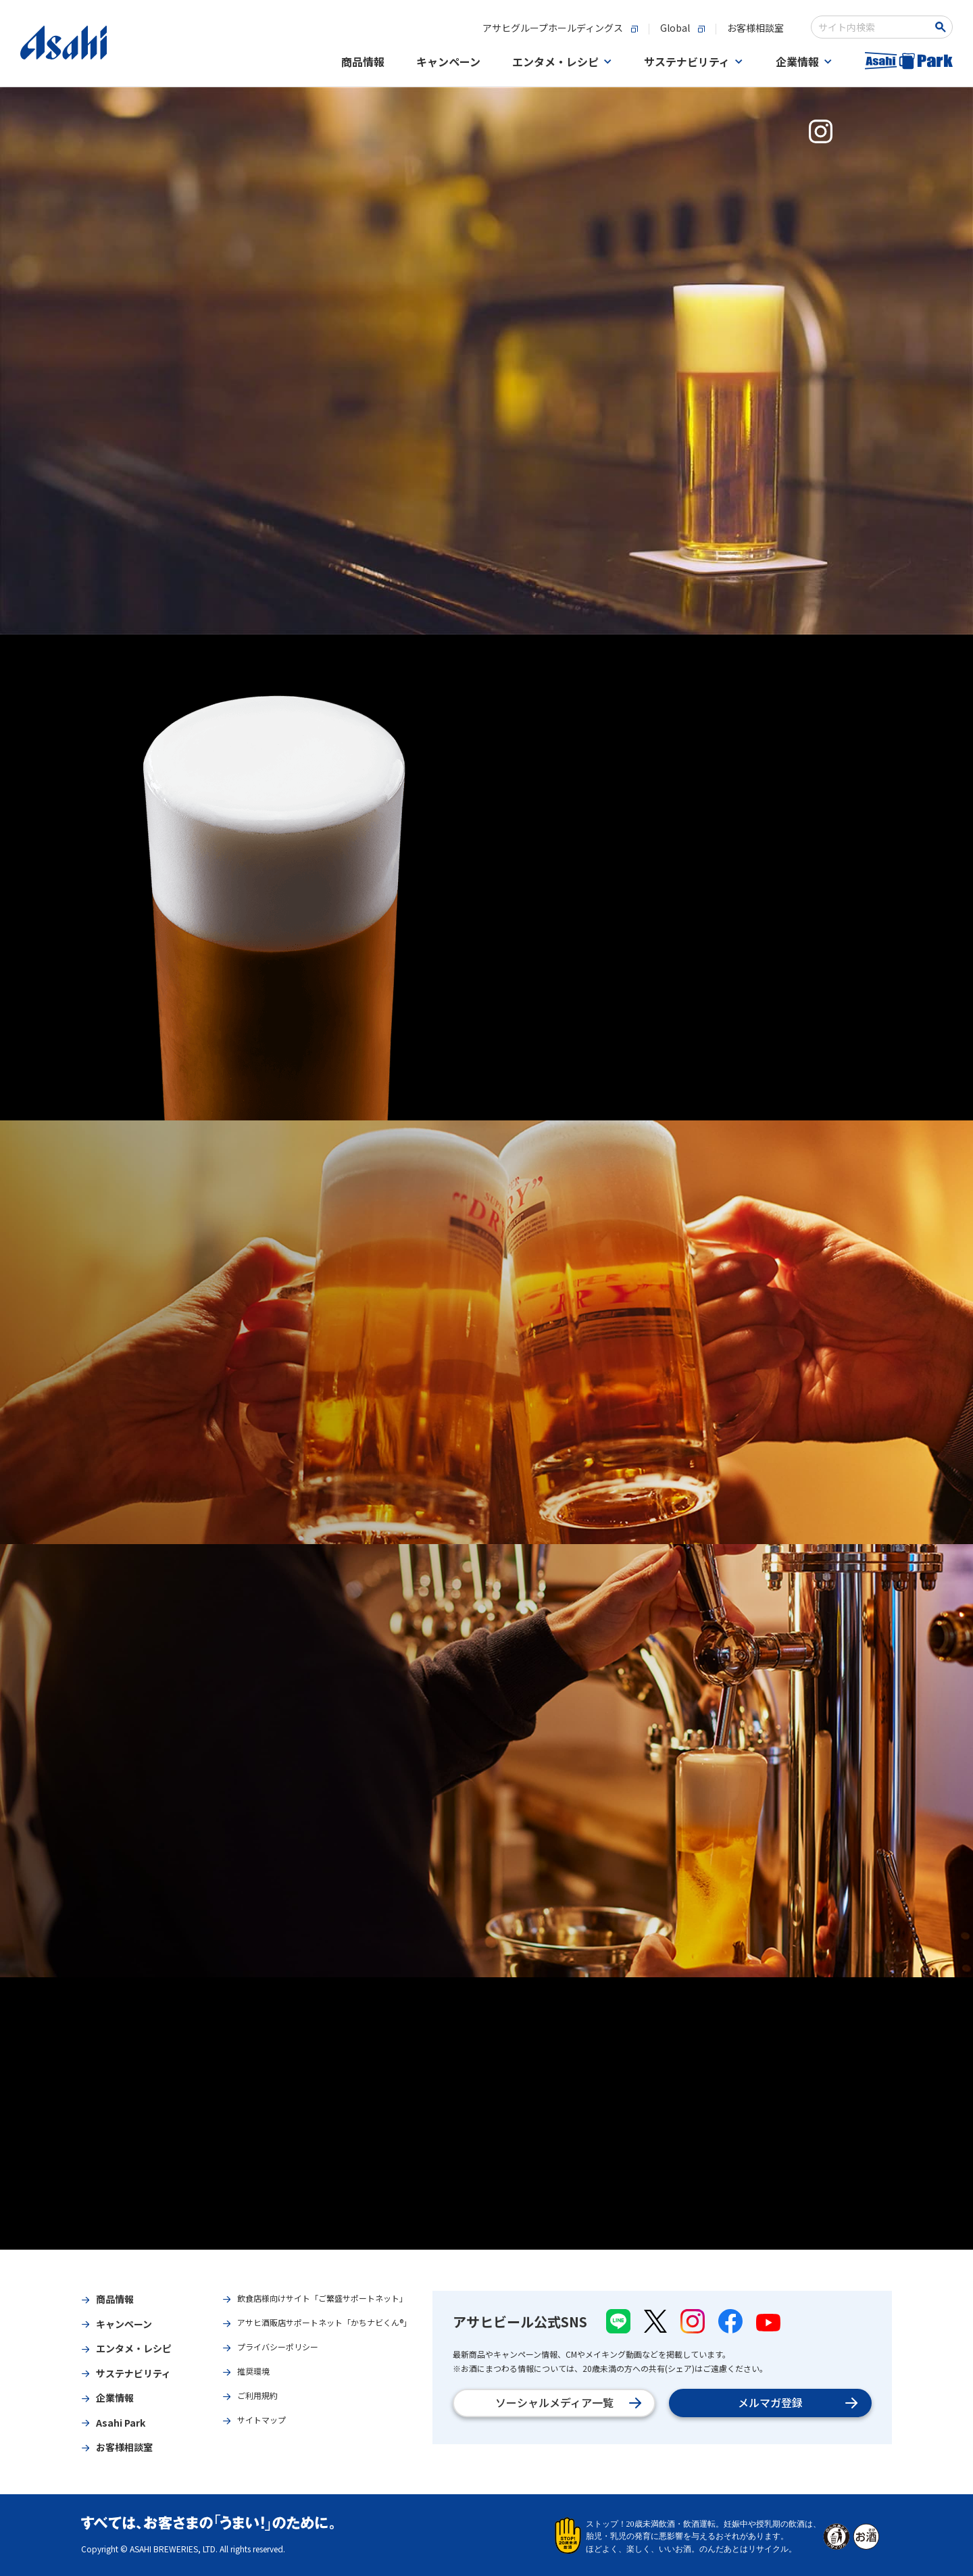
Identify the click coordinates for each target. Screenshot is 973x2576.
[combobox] (873, 27)
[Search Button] (943, 27)
